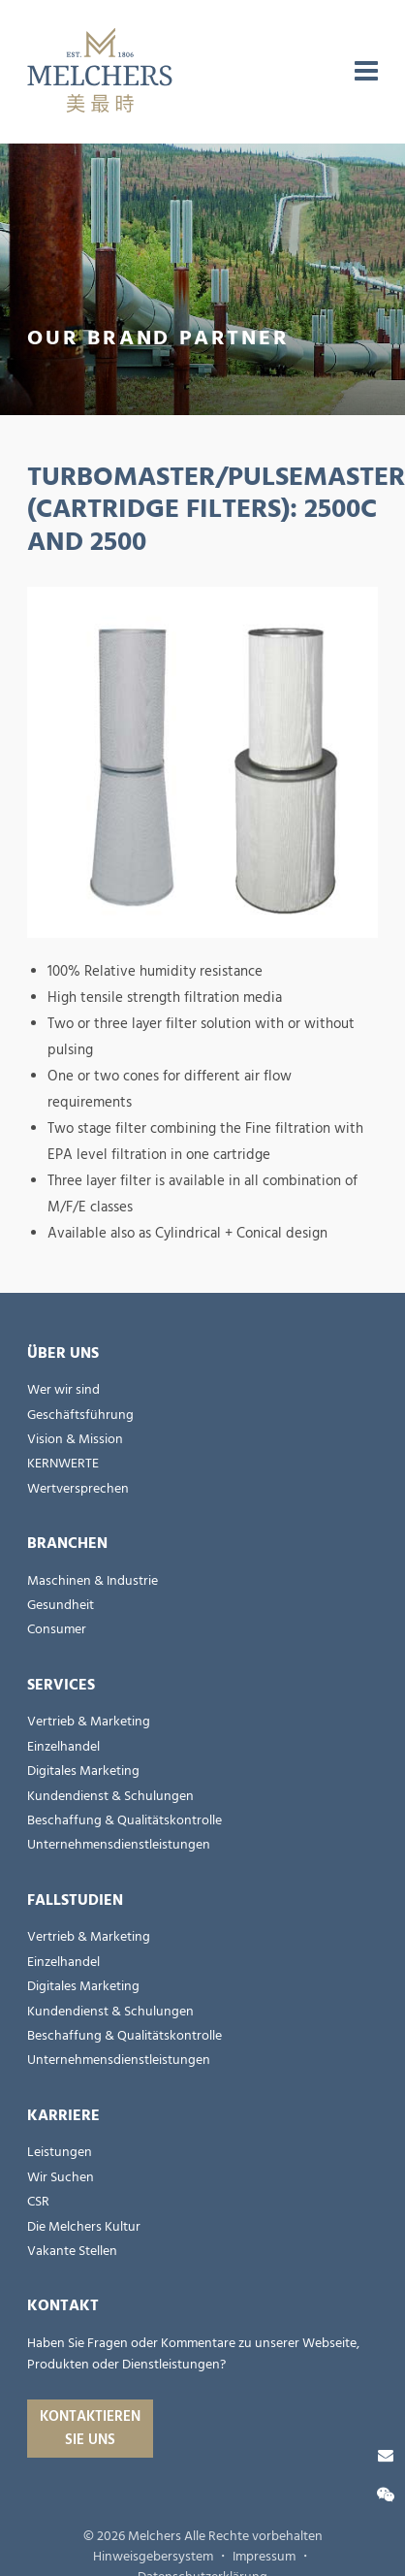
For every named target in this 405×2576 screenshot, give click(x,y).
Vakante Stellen (72, 2251)
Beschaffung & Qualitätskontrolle (124, 1820)
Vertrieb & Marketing (88, 1721)
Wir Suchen (60, 2177)
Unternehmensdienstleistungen (118, 1844)
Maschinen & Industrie (92, 1581)
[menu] (366, 71)
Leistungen (59, 2152)
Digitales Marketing (83, 1771)
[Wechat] (385, 2495)
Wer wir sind (63, 1390)
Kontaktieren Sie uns (90, 2428)
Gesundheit (60, 1605)
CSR (38, 2201)
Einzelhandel (63, 1746)
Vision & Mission (75, 1439)
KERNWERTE (63, 1463)
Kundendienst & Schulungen (110, 1796)
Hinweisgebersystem (153, 2556)
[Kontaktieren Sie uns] (385, 2455)
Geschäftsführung (80, 1415)
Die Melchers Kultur (83, 2227)
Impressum (264, 2556)
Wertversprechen (78, 1488)
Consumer (56, 1629)
